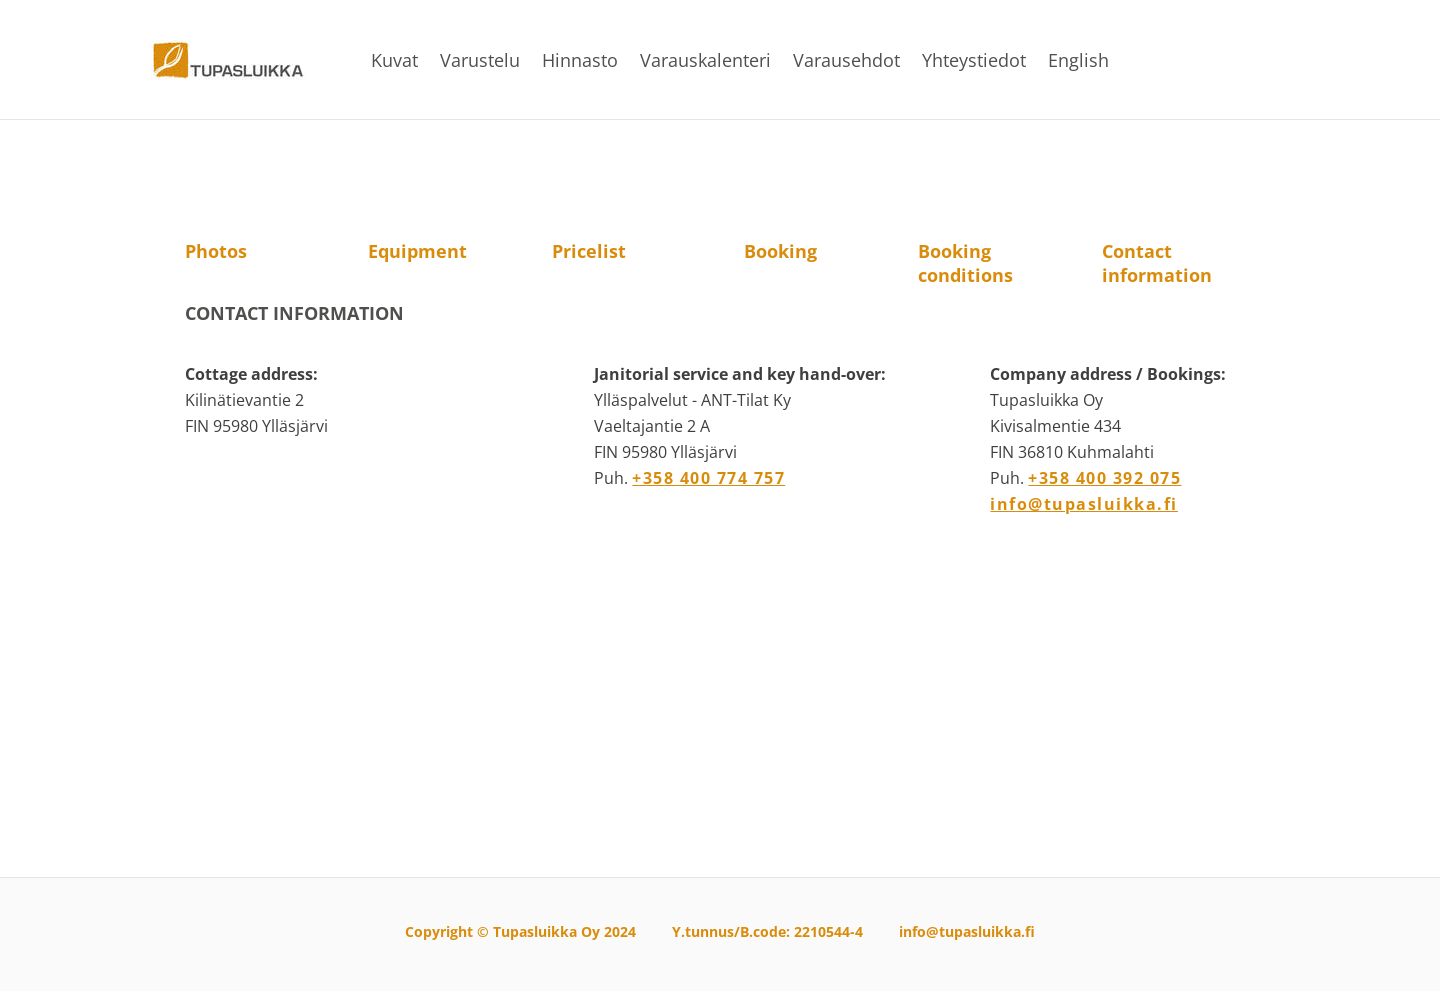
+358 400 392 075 (1104, 478)
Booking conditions (965, 263)
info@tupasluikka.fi (1084, 504)
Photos (216, 251)
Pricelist (589, 251)
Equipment (417, 251)
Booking (780, 251)
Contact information (1157, 263)
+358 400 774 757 (708, 478)
